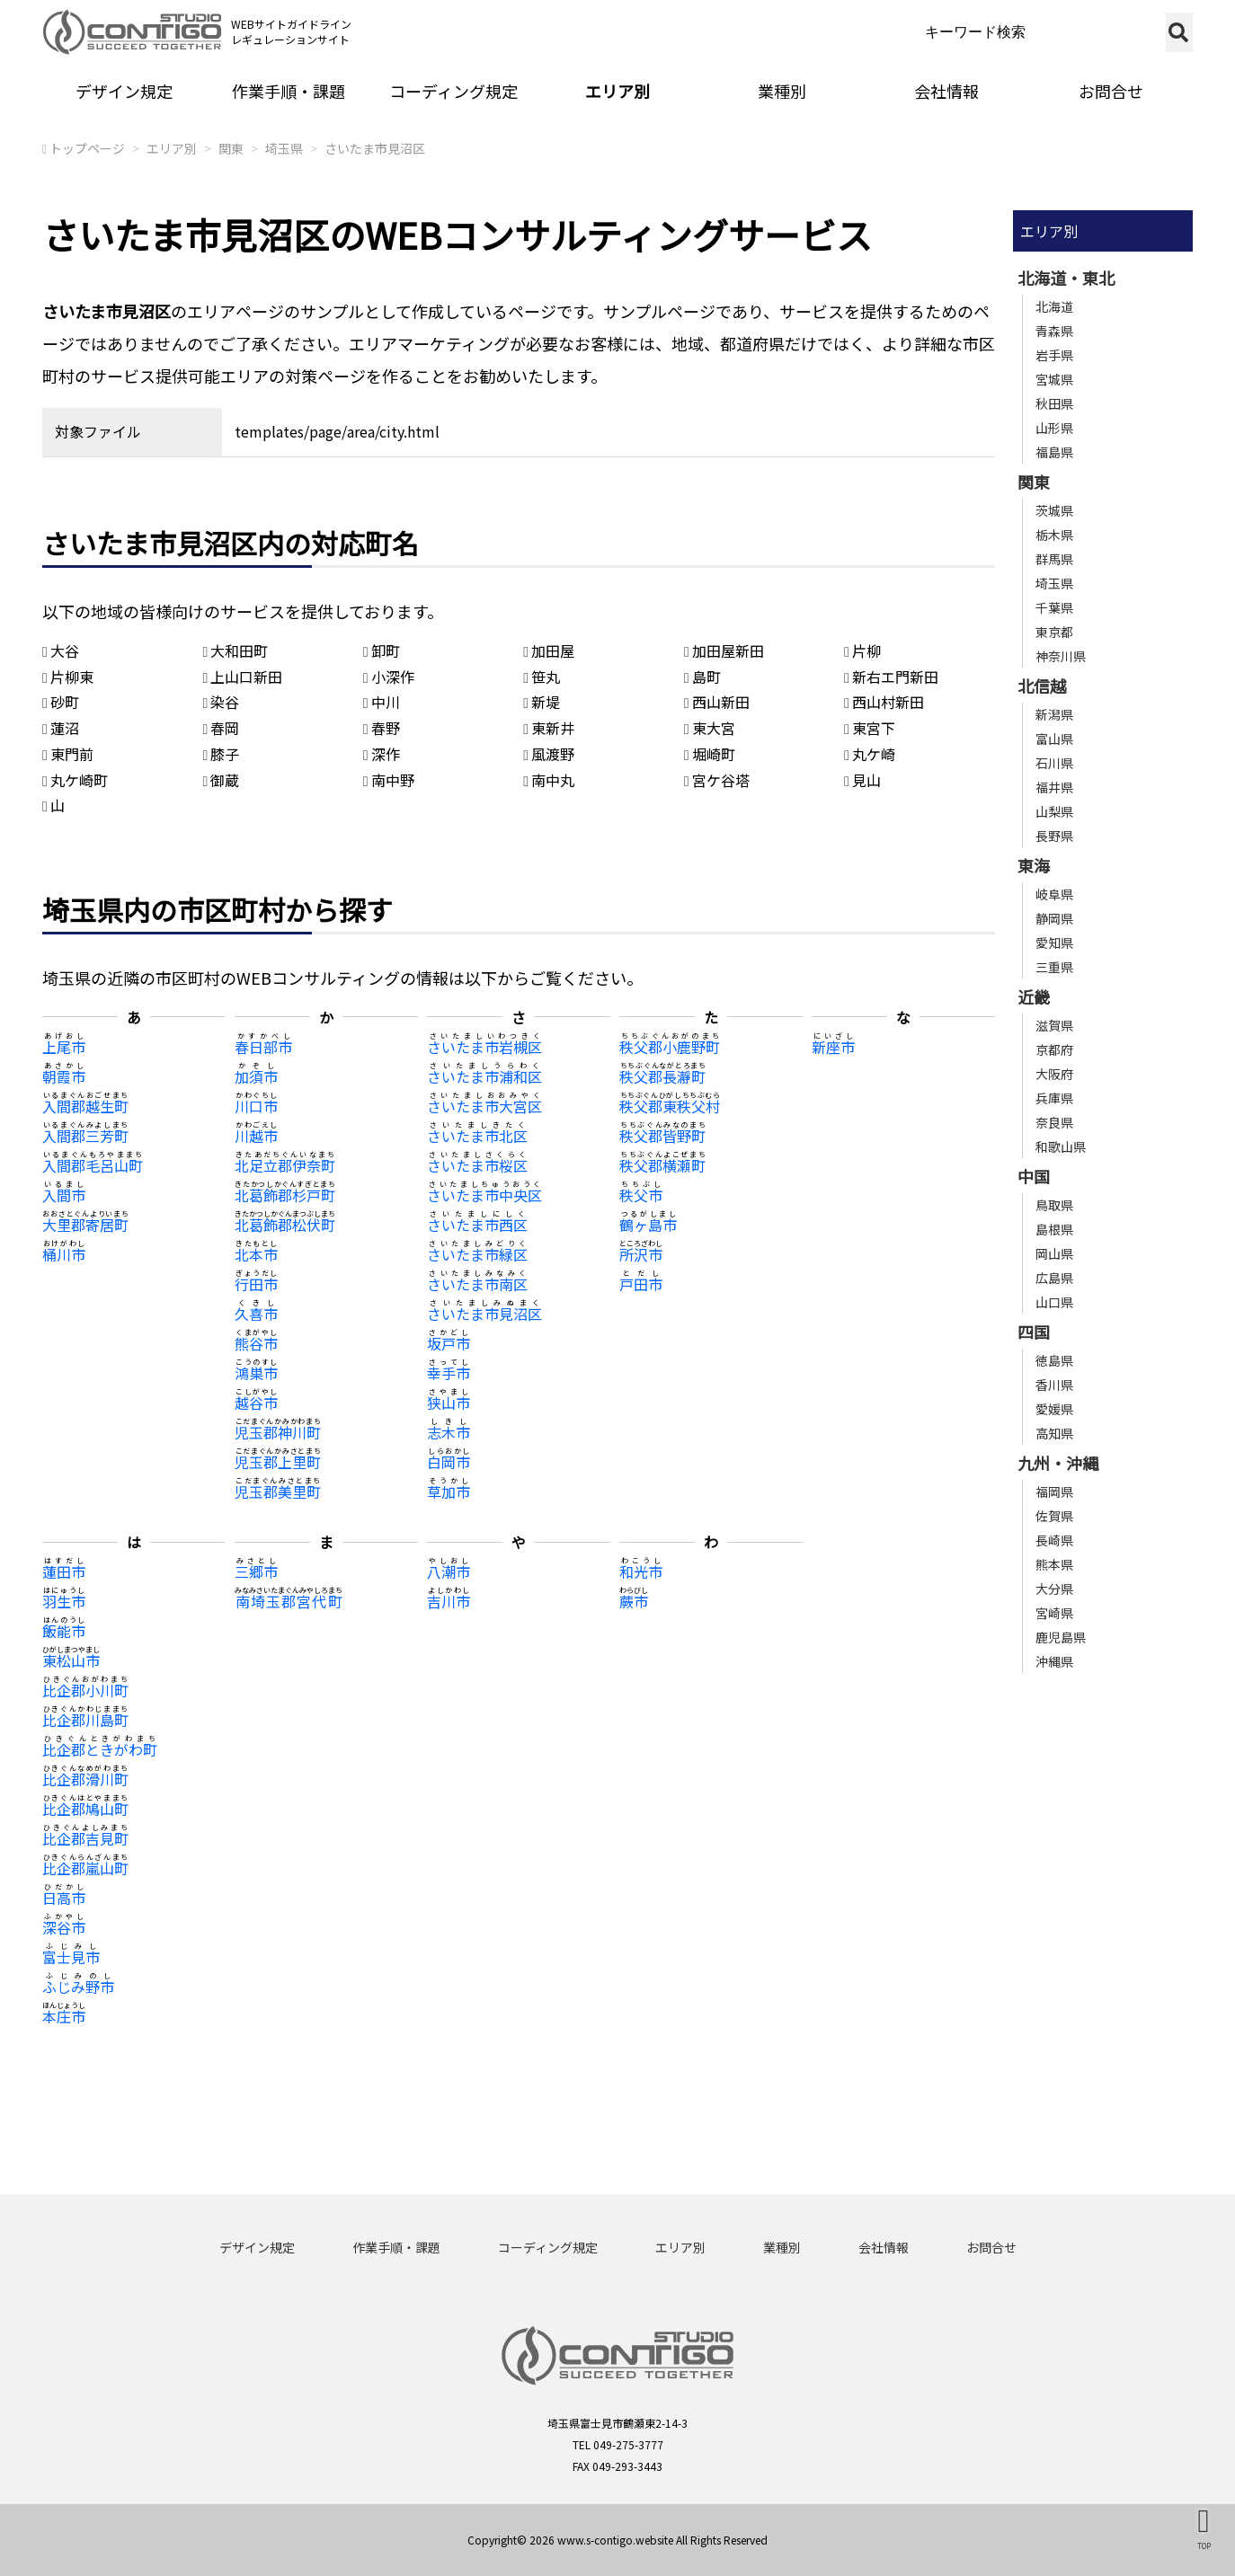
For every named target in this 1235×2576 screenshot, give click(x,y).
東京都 (1054, 632)
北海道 (1054, 306)
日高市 (63, 1897)
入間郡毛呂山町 (92, 1165)
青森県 (1054, 331)
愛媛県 (1054, 1409)
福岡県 (1054, 1491)
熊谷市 (256, 1343)
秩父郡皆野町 (662, 1135)
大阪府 (1054, 1074)
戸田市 (640, 1284)
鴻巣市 (256, 1373)
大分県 (1054, 1589)
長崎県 (1054, 1540)
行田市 (256, 1284)
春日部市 (263, 1047)
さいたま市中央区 (484, 1195)
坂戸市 (448, 1343)
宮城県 (1054, 379)
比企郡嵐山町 (85, 1868)
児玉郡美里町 (278, 1491)
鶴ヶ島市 (648, 1224)
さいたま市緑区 (477, 1254)
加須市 (256, 1076)
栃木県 (1054, 535)
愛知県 (1054, 943)
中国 (1033, 1176)
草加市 (448, 1491)
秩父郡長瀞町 (662, 1076)
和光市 (640, 1571)
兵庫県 (1054, 1098)
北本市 (256, 1254)
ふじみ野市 (78, 1986)
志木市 (448, 1432)
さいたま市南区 (477, 1284)
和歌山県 (1060, 1146)
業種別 (782, 90)
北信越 (1041, 685)
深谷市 (63, 1927)
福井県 (1054, 787)
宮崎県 (1054, 1613)
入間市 (63, 1195)
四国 (1033, 1331)
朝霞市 (63, 1076)
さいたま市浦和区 (484, 1076)
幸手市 (448, 1373)
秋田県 (1054, 403)
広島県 (1054, 1278)
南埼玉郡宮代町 (288, 1601)
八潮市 (448, 1571)
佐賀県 (1054, 1516)
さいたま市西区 (477, 1224)
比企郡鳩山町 (85, 1808)
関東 (231, 148)
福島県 (1054, 452)
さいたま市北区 (477, 1135)
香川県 (1054, 1385)
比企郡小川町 (85, 1690)
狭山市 (448, 1402)
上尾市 (63, 1047)
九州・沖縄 (1057, 1462)
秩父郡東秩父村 (669, 1106)
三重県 (1054, 967)
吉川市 (448, 1601)
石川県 (1054, 763)
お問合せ (1111, 90)
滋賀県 (1054, 1025)
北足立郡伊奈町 (285, 1165)
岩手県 (1054, 355)
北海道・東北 (1066, 277)
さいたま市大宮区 (484, 1106)
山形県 (1054, 428)
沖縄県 (1054, 1661)
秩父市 (640, 1195)
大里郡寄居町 (85, 1224)
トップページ (87, 148)
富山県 (1054, 739)
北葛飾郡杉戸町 (285, 1195)
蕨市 (633, 1601)
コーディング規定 (453, 90)
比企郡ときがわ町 (99, 1749)
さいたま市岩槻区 (484, 1047)
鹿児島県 (1060, 1637)
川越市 (256, 1135)
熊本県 (1054, 1564)
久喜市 (256, 1313)
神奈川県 (1060, 656)
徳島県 (1054, 1360)
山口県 (1054, 1302)
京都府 (1054, 1049)
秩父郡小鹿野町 (669, 1047)
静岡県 (1054, 918)
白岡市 (448, 1462)
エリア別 (617, 90)
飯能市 (63, 1631)
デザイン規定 (124, 90)
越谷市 (256, 1402)
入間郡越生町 (85, 1106)
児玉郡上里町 (278, 1462)
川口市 (256, 1106)
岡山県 (1054, 1253)
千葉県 (1054, 607)
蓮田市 (63, 1571)
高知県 (1054, 1433)
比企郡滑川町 (85, 1779)
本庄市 (63, 2016)
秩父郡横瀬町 (662, 1165)
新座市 (833, 1047)
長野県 (1054, 836)
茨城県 (1054, 510)
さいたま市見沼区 (374, 148)
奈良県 (1054, 1122)
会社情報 (946, 90)
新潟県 (1054, 714)
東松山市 (71, 1660)
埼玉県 (284, 148)
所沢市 (640, 1254)
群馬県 (1054, 559)
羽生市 (63, 1601)
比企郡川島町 (85, 1720)
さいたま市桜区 (477, 1165)
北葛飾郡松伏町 (285, 1224)
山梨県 (1054, 811)
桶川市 (63, 1254)
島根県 (1054, 1229)
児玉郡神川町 (278, 1432)
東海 (1033, 865)
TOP (1204, 2545)
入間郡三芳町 (85, 1135)
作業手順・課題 (288, 90)
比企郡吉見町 (85, 1838)
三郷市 (256, 1571)
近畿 (1033, 996)
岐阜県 (1054, 894)
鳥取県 (1054, 1205)
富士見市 (71, 1957)
